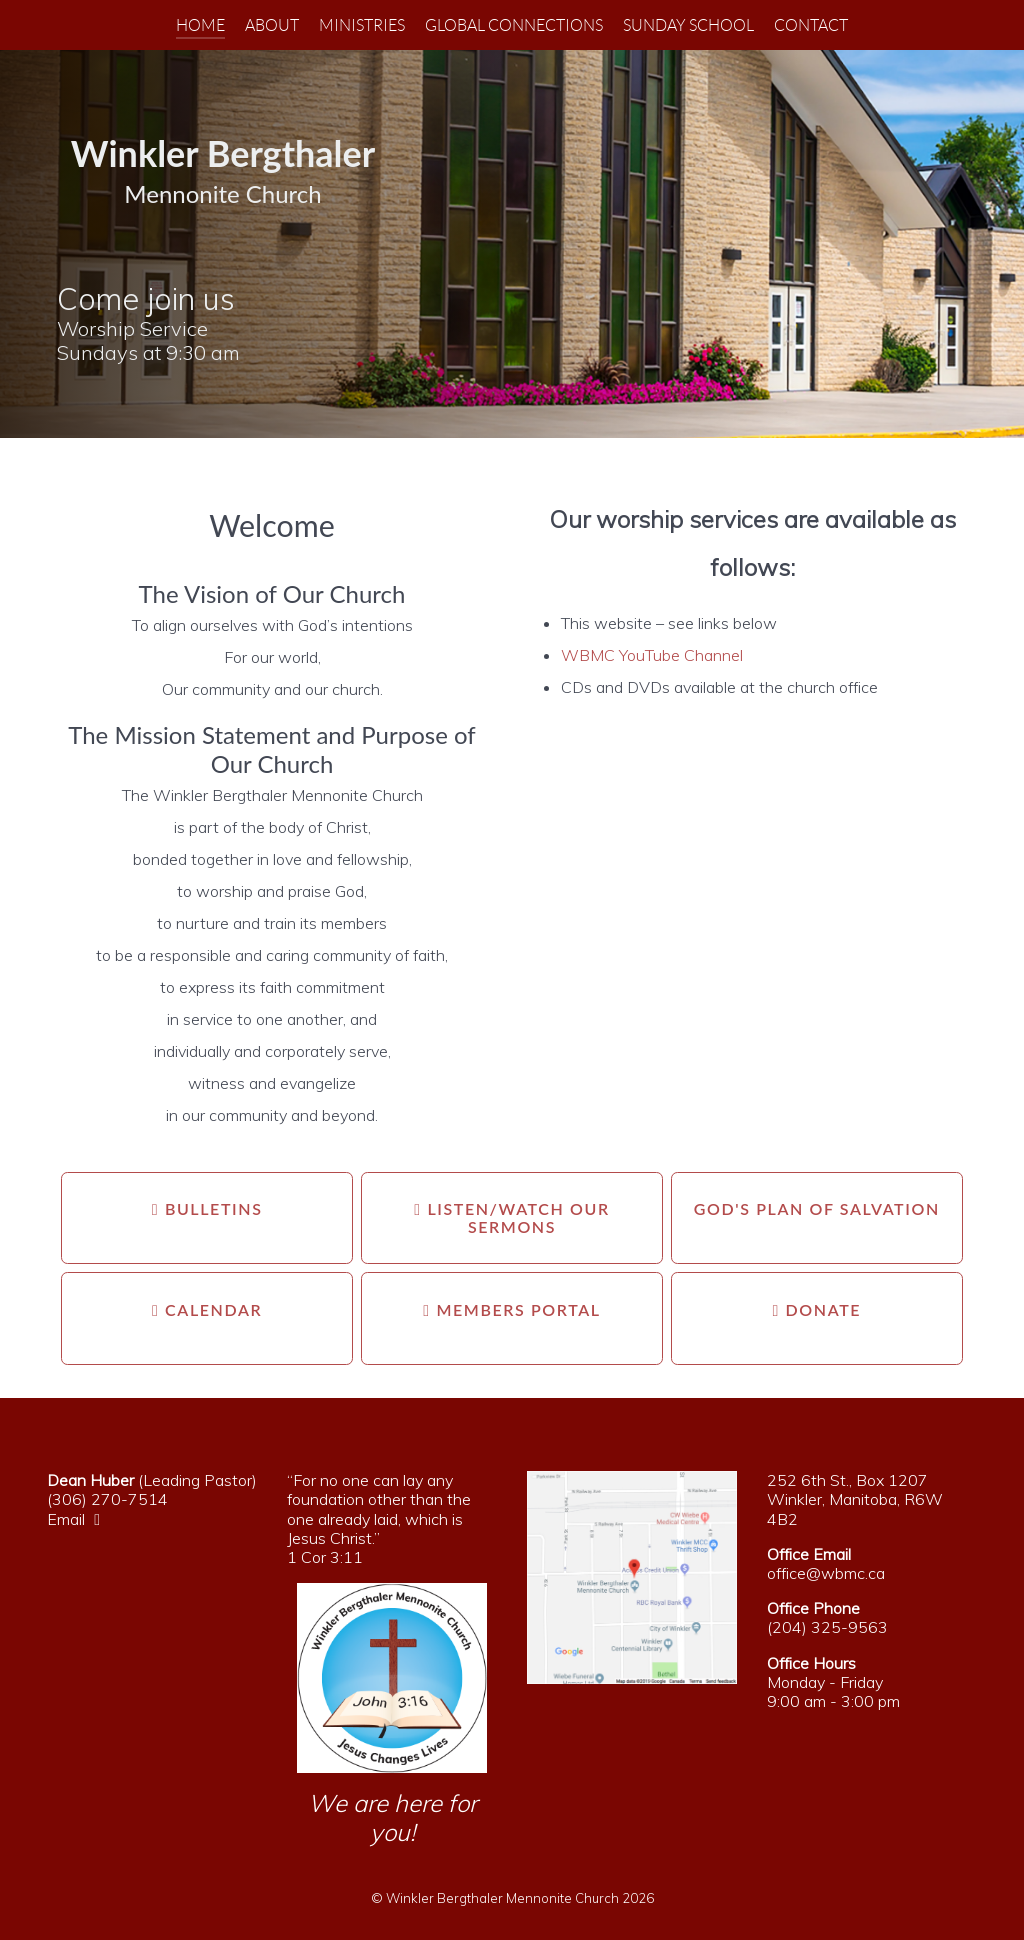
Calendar (207, 1309)
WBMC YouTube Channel (652, 655)
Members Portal (511, 1309)
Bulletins (207, 1208)
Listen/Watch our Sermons (511, 1217)
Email (78, 1519)
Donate (817, 1309)
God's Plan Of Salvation (817, 1208)
